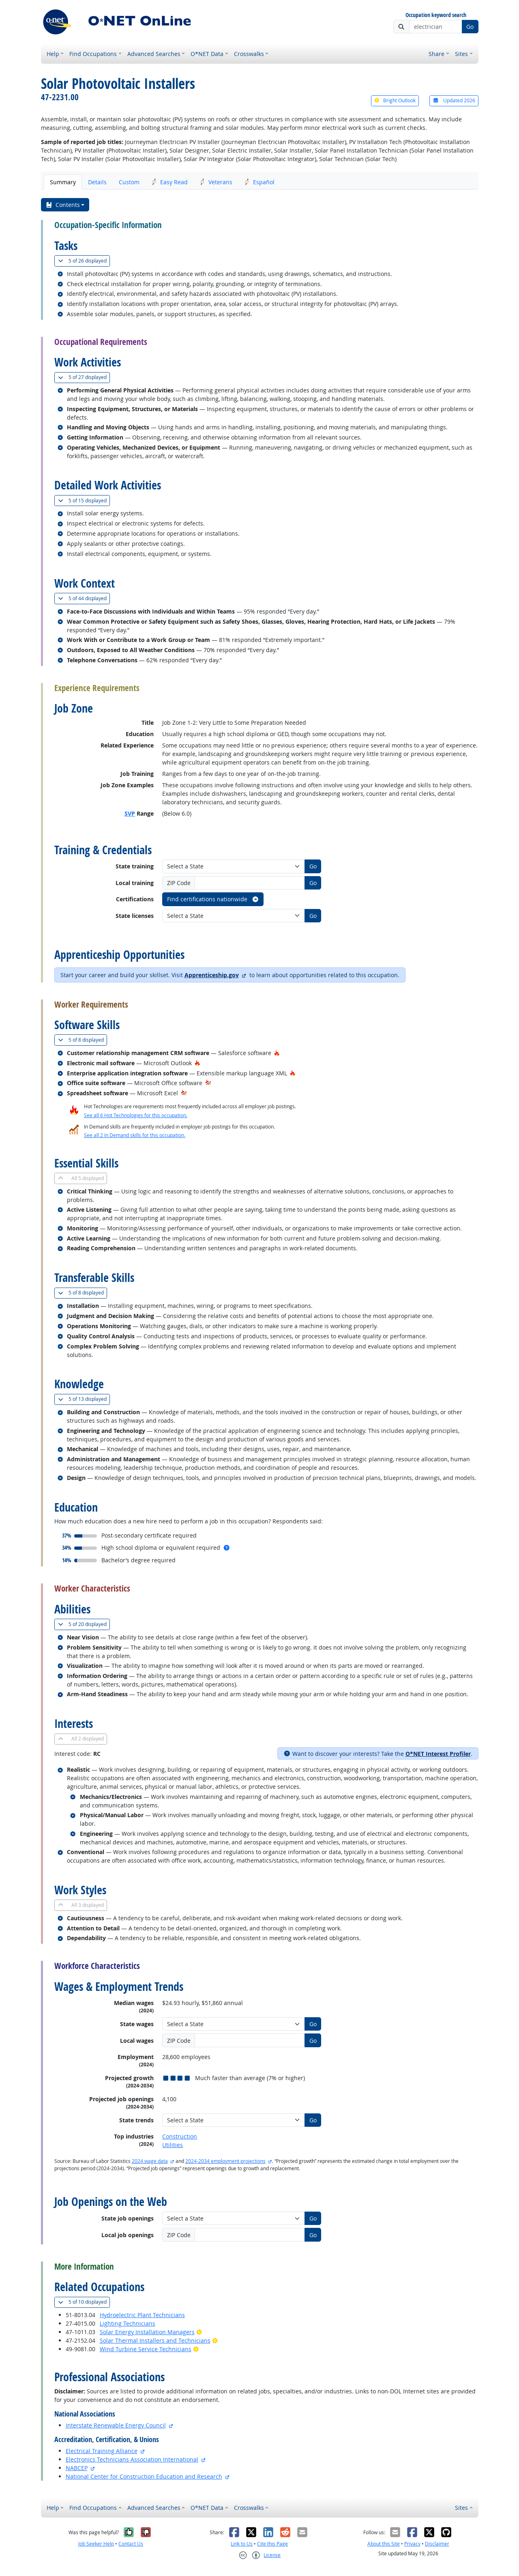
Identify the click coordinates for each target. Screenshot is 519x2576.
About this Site (383, 2543)
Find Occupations (93, 54)
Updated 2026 (454, 100)
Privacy (412, 2543)
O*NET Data (207, 54)
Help (53, 54)
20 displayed (84, 1624)
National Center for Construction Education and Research (144, 2476)
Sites (461, 54)
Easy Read (170, 182)
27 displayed (84, 377)
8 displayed (82, 1040)
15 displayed (84, 500)
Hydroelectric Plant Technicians (142, 2315)
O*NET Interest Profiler (438, 1754)
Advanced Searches (153, 54)
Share (436, 54)
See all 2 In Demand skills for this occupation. (134, 1135)
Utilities (172, 2145)
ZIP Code (179, 883)
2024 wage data (150, 2161)
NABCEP (77, 2468)
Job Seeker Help (96, 2543)
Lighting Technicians (127, 2323)
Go (470, 26)
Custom (129, 182)
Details (97, 182)
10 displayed (84, 2302)
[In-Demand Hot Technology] (208, 1083)
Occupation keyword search (435, 15)
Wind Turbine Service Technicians (145, 2349)
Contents (62, 205)
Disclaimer (437, 2543)
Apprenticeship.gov (211, 975)
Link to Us (242, 2543)
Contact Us (130, 2543)
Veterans (216, 182)
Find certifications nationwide (213, 899)
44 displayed (84, 598)
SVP (129, 813)
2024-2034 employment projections (225, 2161)
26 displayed (84, 261)
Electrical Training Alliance (101, 2451)
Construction (179, 2136)
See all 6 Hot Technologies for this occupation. (135, 1115)
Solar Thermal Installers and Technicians (155, 2340)
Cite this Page (272, 2543)
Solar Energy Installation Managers (147, 2332)
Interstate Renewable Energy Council (116, 2425)
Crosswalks (249, 54)
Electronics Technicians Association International (132, 2459)
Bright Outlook (395, 100)
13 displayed (84, 1399)
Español (259, 182)
